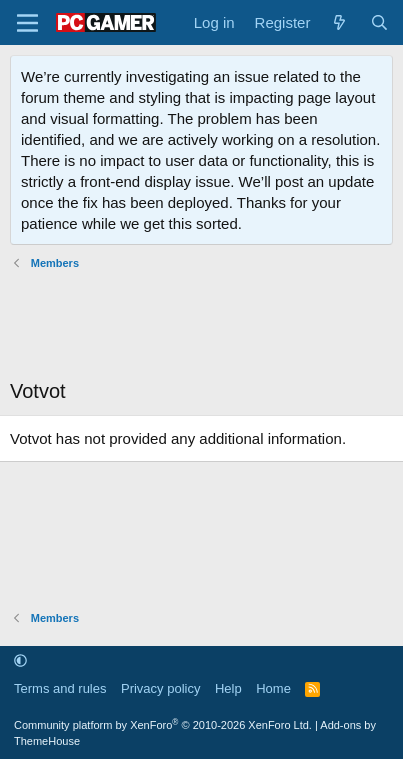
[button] (20, 660)
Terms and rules (60, 688)
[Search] (379, 22)
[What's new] (339, 22)
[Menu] (27, 23)
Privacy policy (160, 688)
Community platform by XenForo (163, 725)
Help (228, 688)
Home (273, 688)
